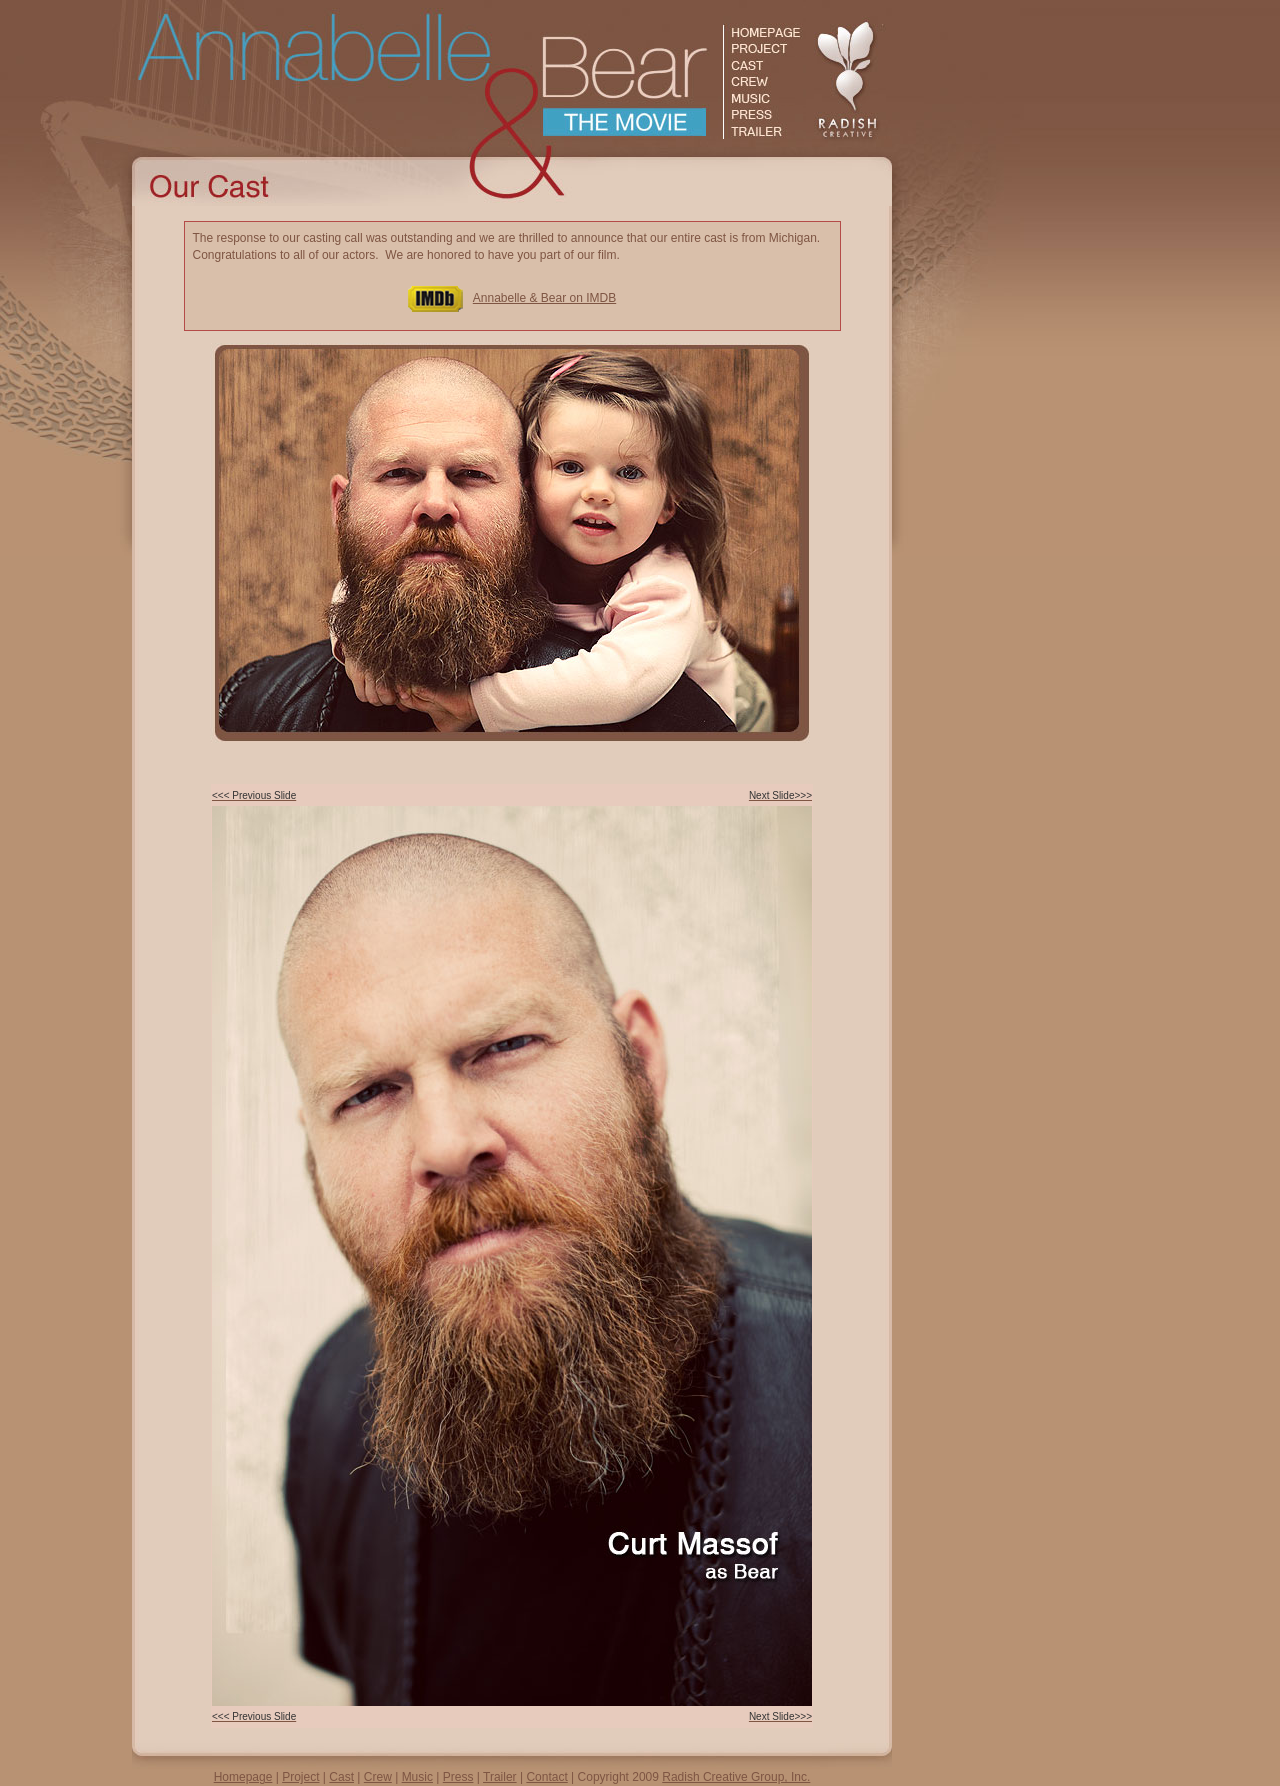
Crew (378, 1777)
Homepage (243, 1777)
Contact (546, 1777)
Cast (341, 1777)
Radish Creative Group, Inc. (736, 1777)
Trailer (500, 1777)
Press (458, 1777)
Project (300, 1777)
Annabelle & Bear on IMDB (544, 298)
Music (417, 1777)
